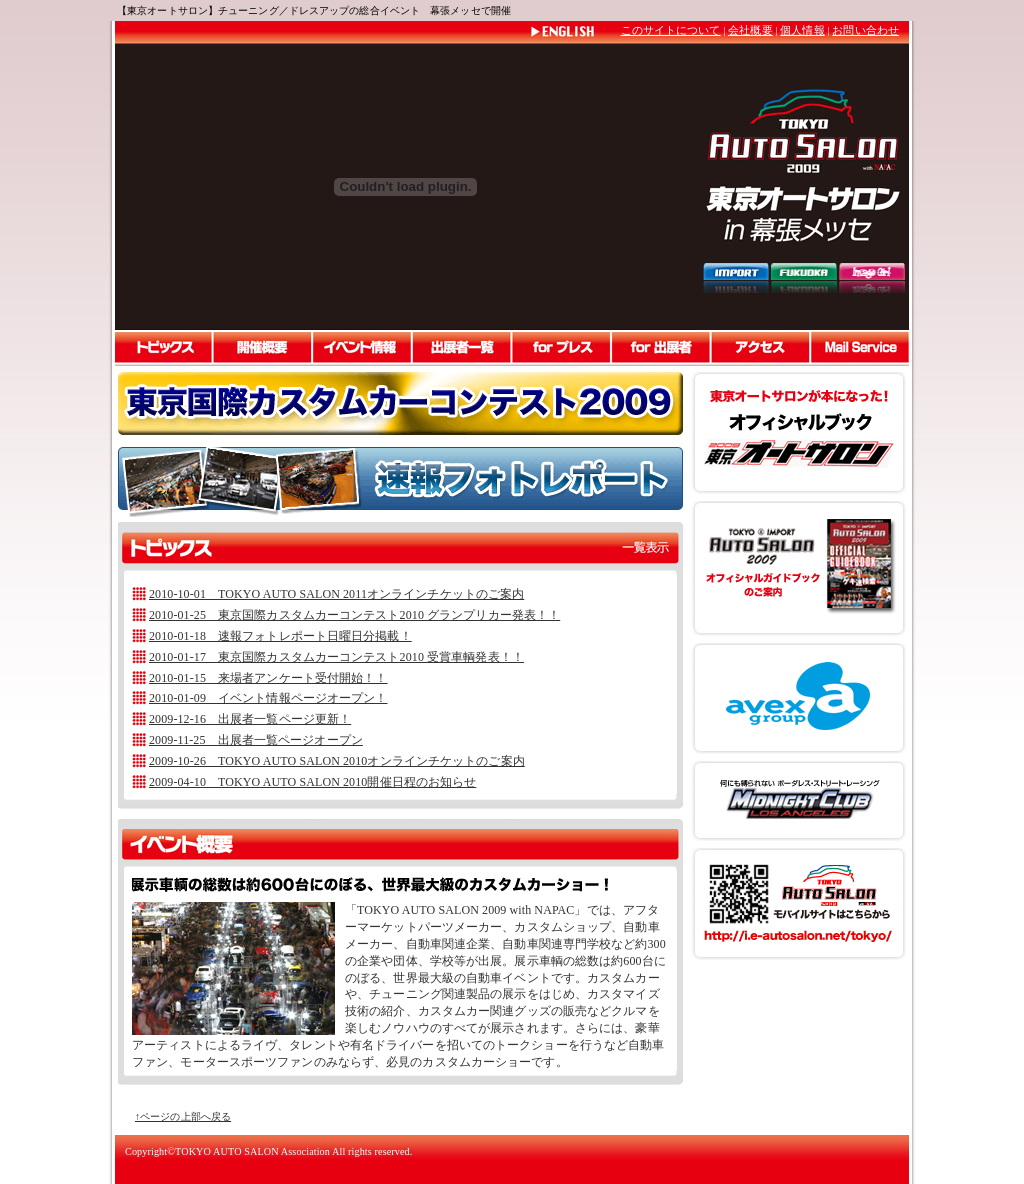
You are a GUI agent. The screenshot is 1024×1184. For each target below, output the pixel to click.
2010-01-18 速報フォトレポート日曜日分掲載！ (280, 636)
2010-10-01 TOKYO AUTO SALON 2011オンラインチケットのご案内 (336, 594)
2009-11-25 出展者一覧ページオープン (256, 740)
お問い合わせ (865, 30)
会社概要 (750, 30)
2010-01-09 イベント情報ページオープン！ (268, 698)
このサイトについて (671, 30)
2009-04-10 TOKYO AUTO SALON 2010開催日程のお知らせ (312, 782)
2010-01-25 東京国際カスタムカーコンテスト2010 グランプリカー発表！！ (354, 615)
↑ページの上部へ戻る (183, 1116)
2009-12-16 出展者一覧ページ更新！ (250, 719)
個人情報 (802, 30)
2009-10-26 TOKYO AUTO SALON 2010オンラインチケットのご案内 (337, 761)
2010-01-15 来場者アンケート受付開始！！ (268, 678)
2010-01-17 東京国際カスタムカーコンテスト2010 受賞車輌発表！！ (336, 657)
